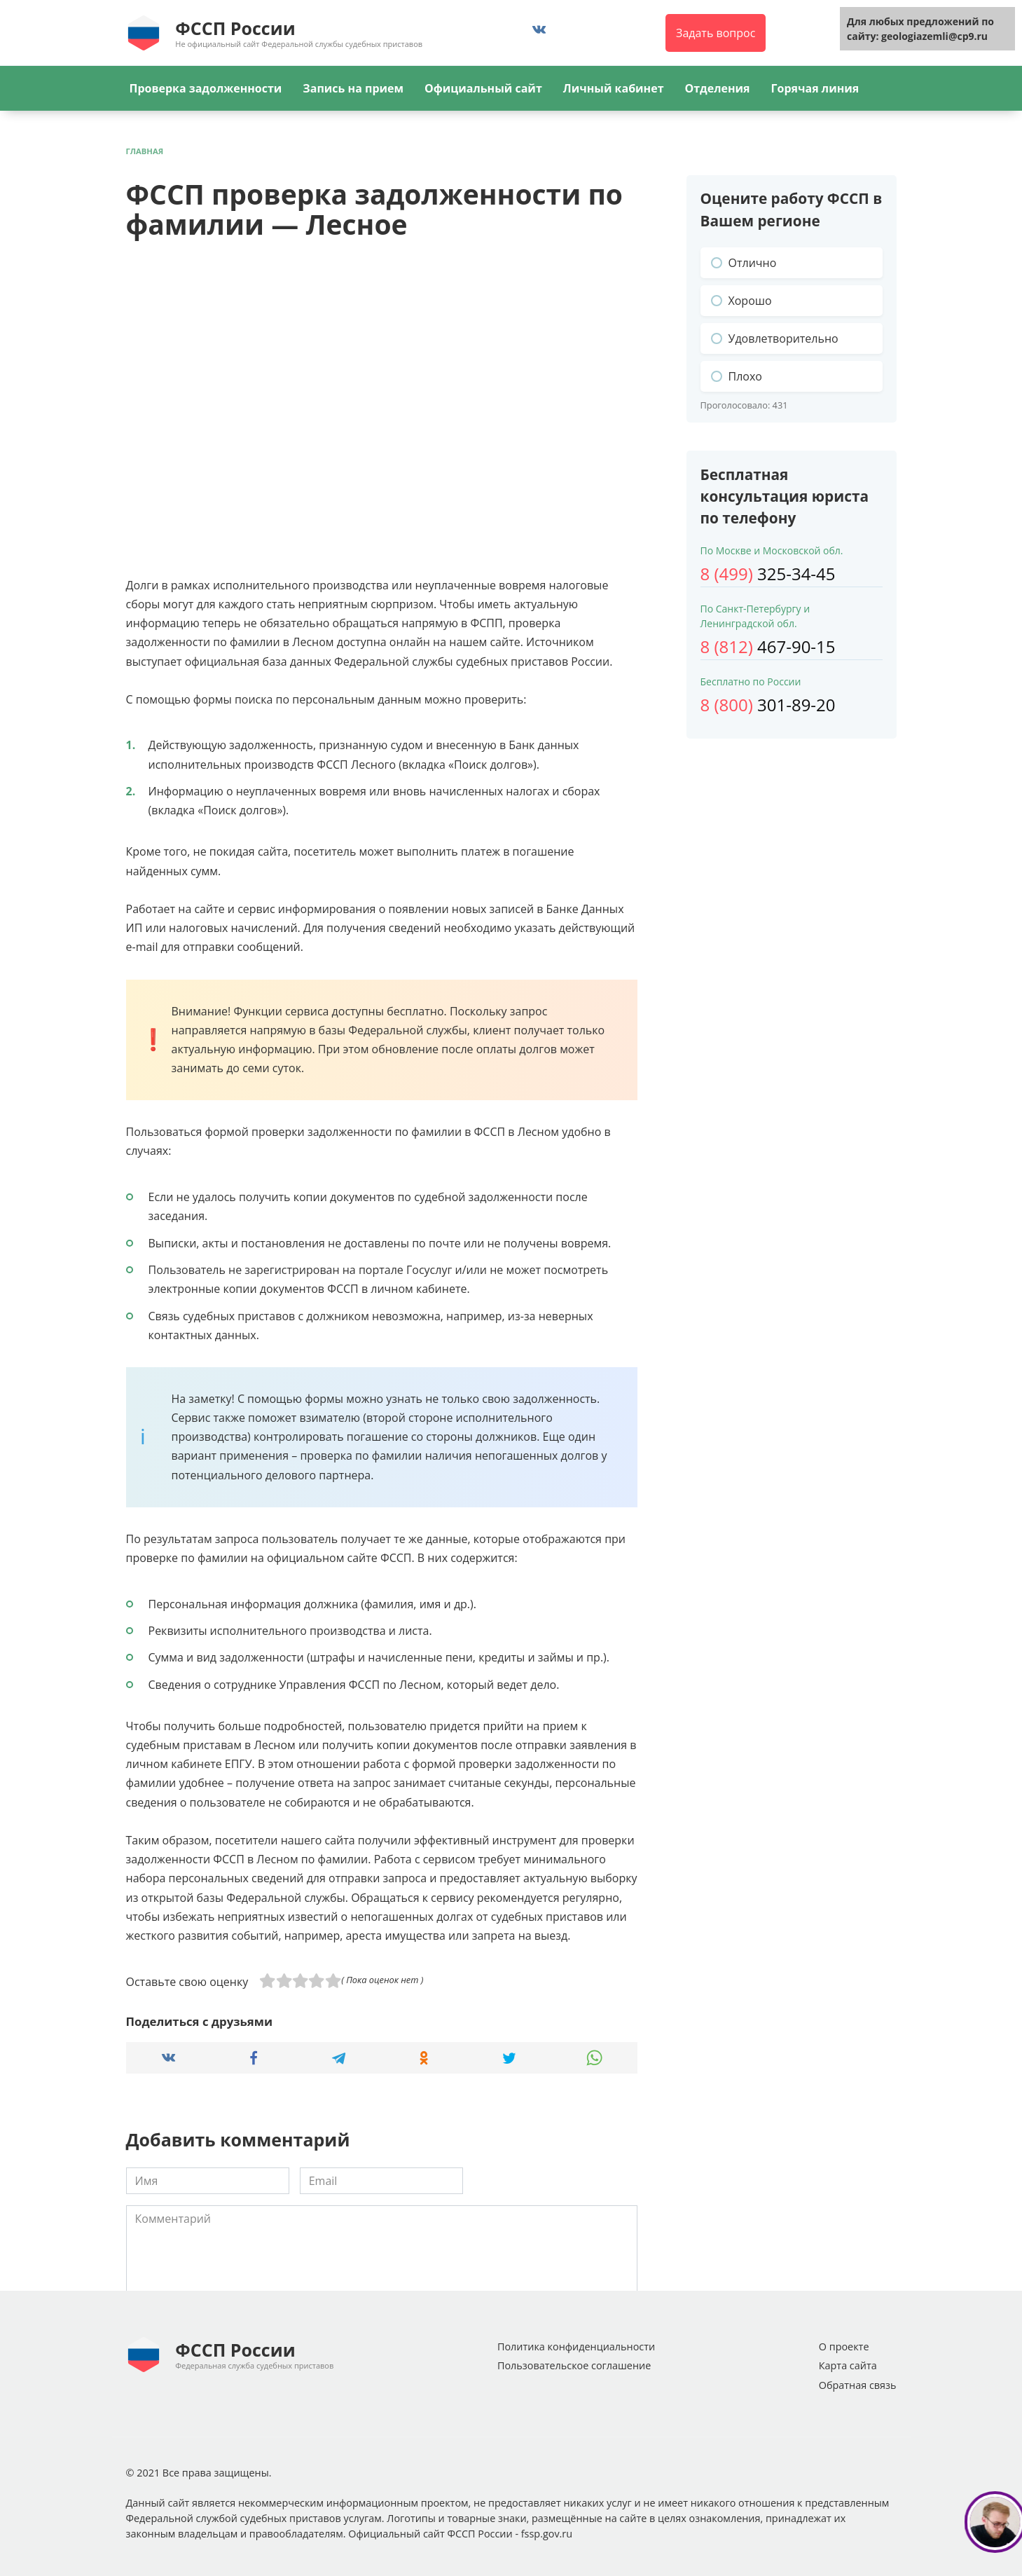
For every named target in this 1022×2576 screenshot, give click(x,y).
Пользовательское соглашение (574, 2365)
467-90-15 (768, 646)
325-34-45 (768, 573)
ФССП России (235, 28)
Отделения (717, 88)
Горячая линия (815, 88)
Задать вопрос (715, 33)
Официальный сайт (483, 88)
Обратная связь (858, 2385)
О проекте (844, 2346)
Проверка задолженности (206, 88)
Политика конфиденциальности (576, 2346)
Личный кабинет (613, 88)
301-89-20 (768, 704)
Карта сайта (848, 2365)
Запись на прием (353, 88)
